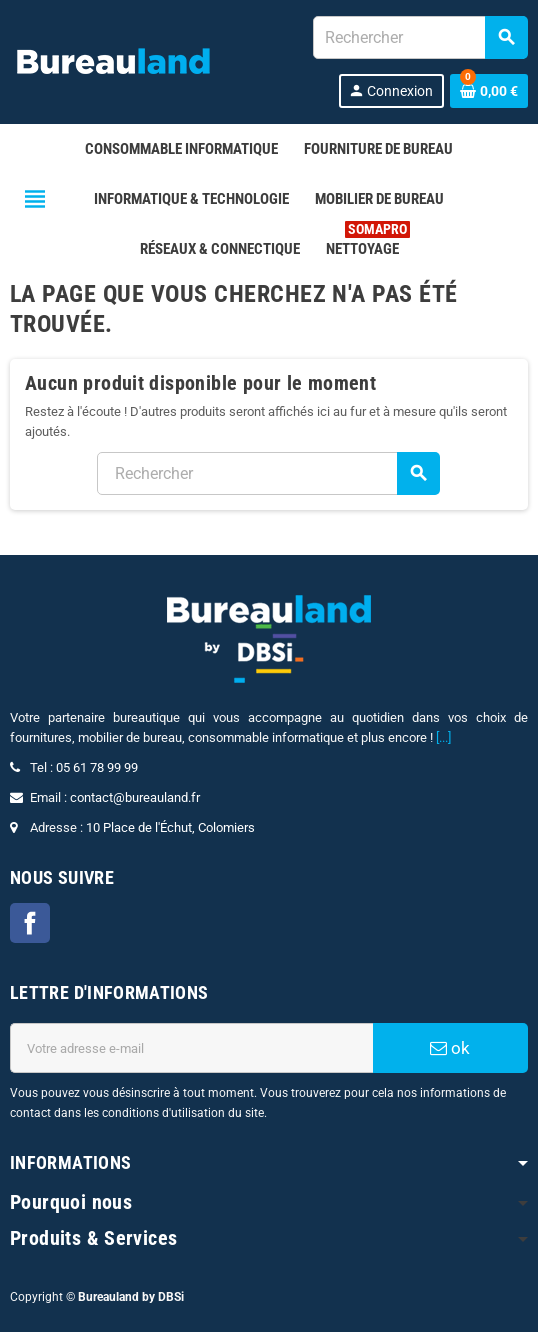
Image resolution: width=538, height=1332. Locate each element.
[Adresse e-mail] (191, 1048)
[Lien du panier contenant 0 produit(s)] (489, 91)
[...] (443, 737)
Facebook (30, 923)
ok (450, 1048)
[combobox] (420, 37)
